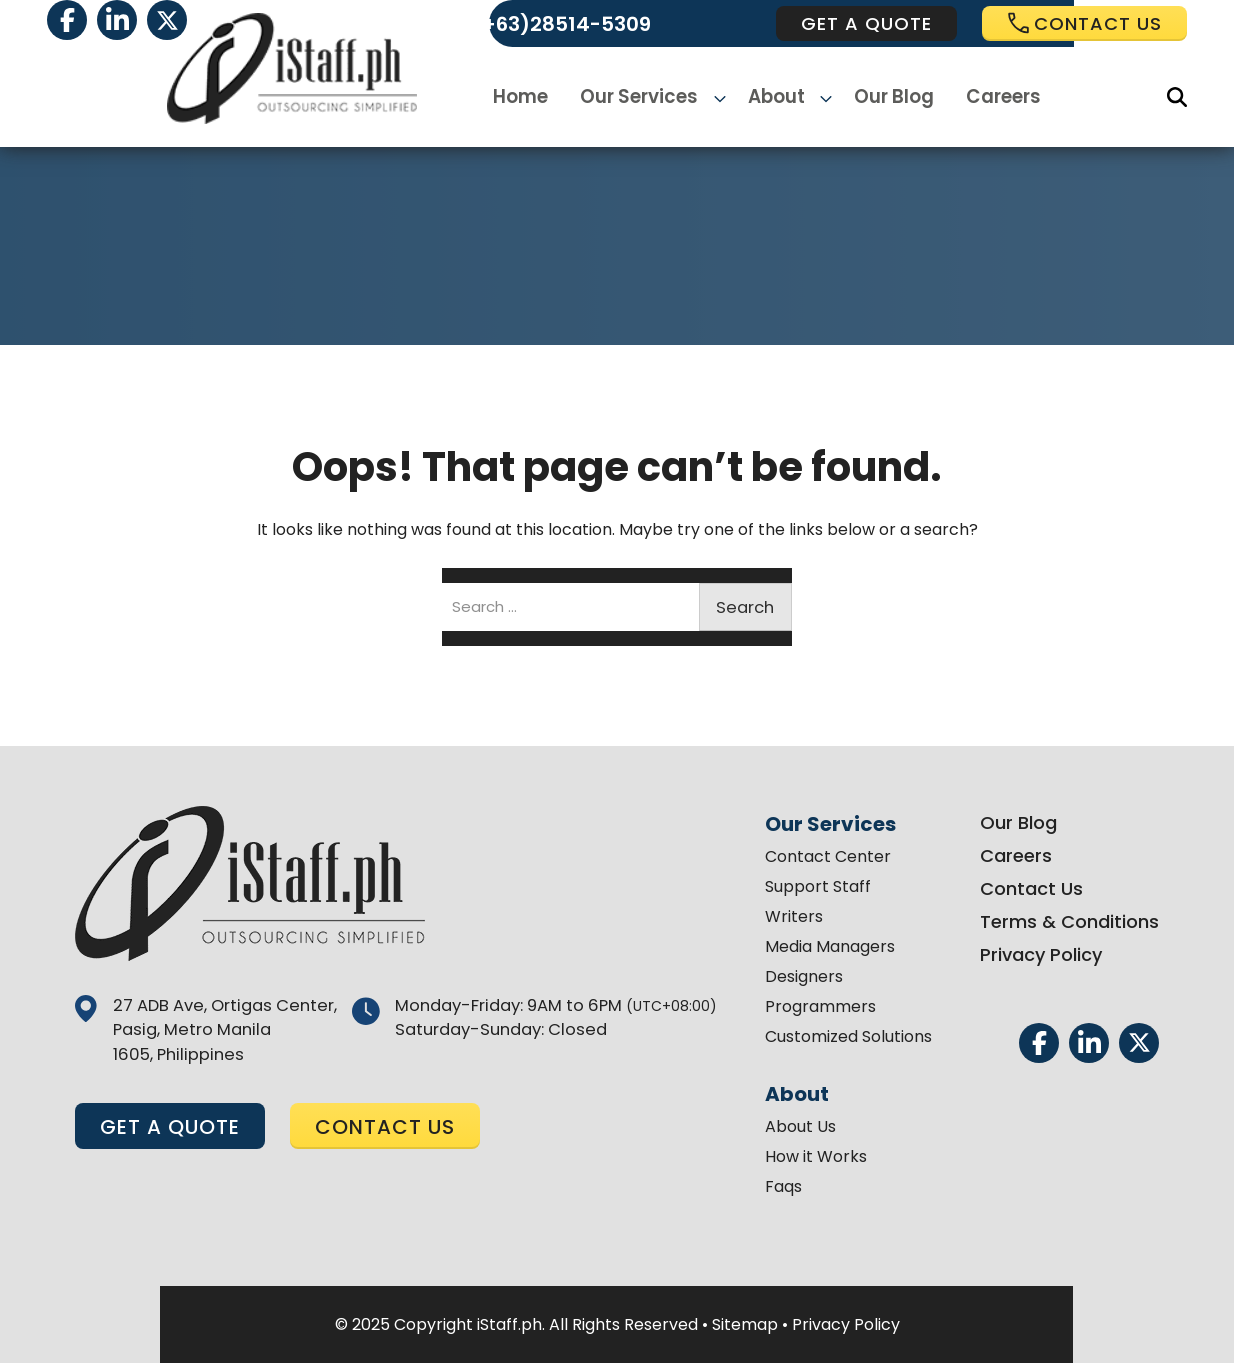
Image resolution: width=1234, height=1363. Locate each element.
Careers (996, 97)
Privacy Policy (1035, 954)
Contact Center (822, 856)
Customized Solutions (842, 1036)
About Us (794, 1126)
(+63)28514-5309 (561, 24)
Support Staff (812, 886)
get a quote (866, 23)
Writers (788, 916)
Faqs (777, 1186)
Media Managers (824, 946)
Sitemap (745, 1324)
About (776, 97)
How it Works (810, 1156)
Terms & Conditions (1063, 921)
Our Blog (888, 97)
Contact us (1084, 23)
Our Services (646, 97)
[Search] (1177, 97)
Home (529, 97)
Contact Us (1025, 888)
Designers (798, 976)
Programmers (814, 1006)
